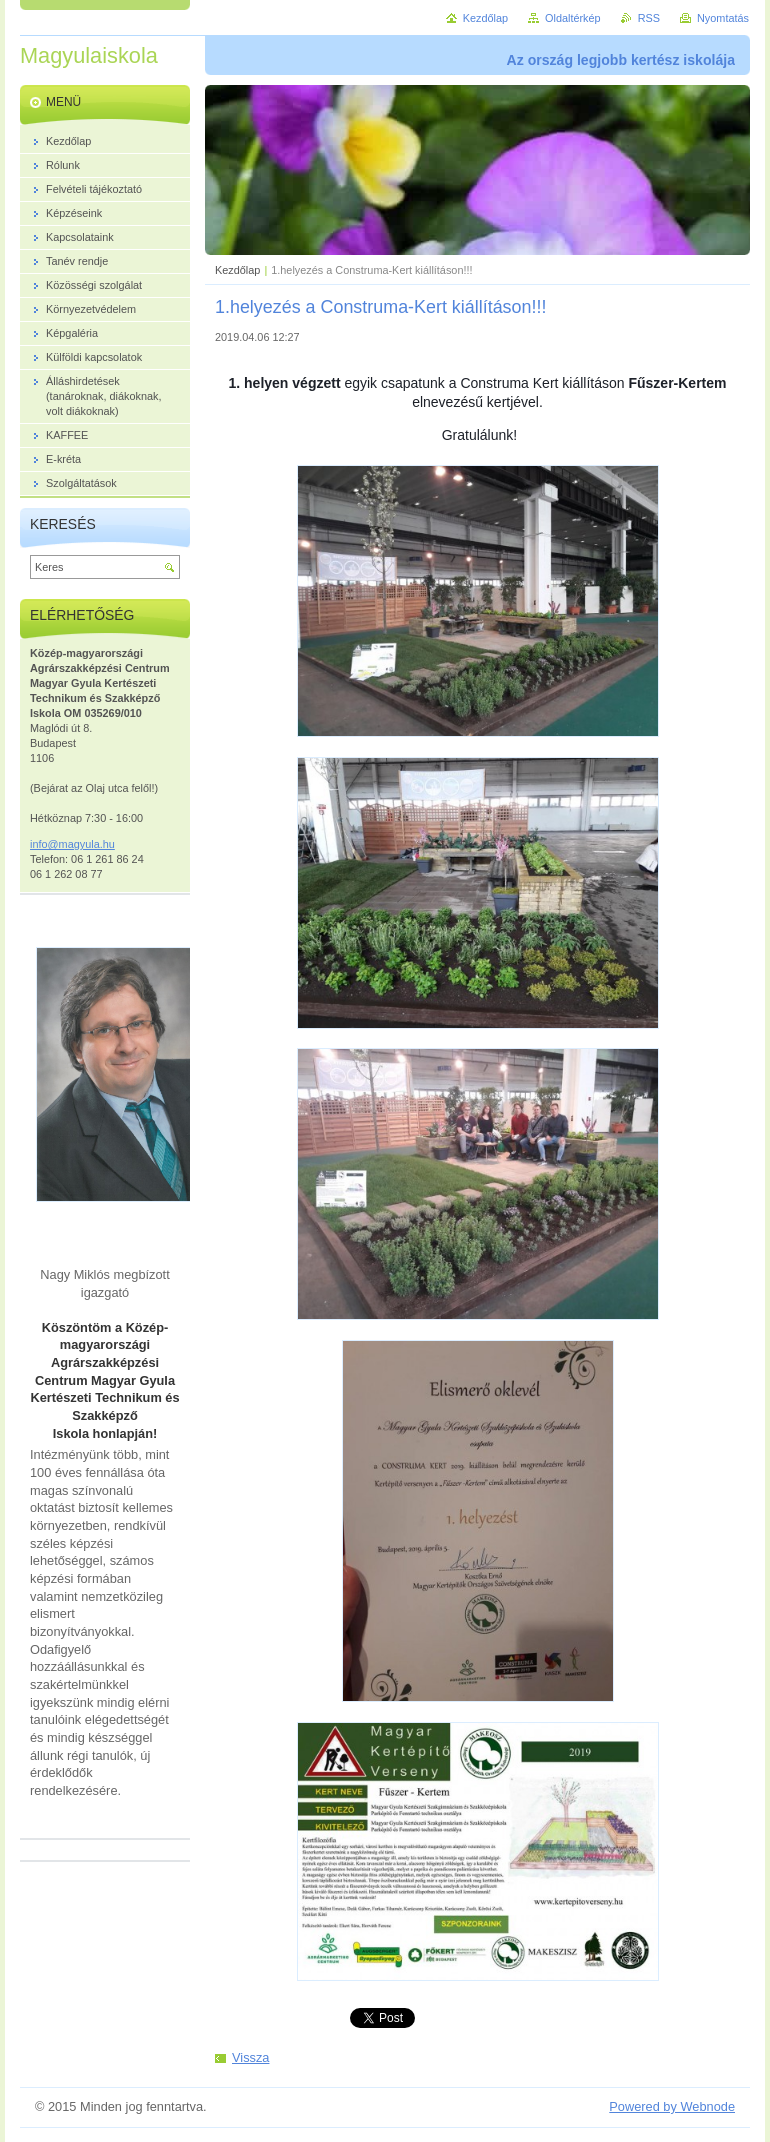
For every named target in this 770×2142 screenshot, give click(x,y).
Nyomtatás (723, 18)
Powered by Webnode (672, 2106)
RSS (649, 18)
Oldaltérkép (573, 18)
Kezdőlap (237, 270)
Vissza (250, 2057)
